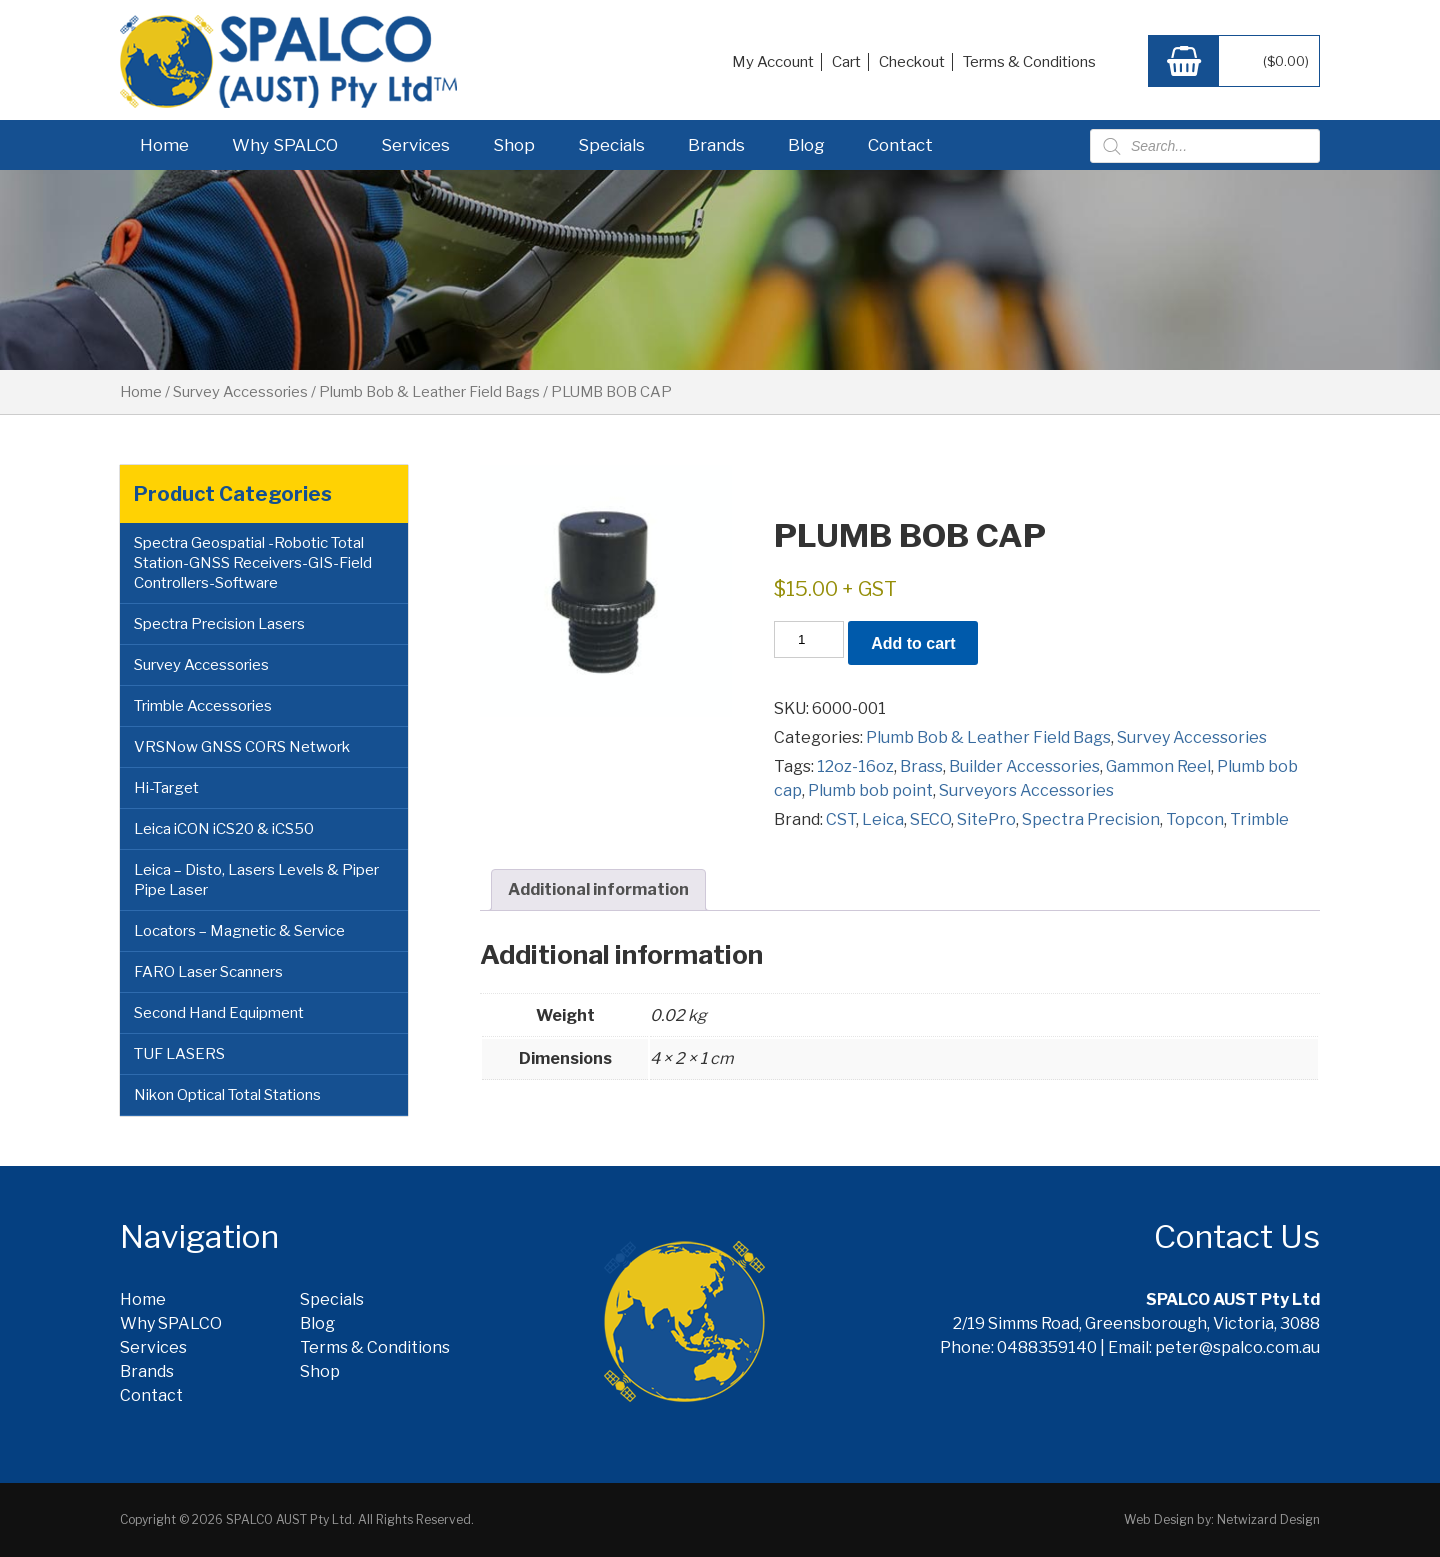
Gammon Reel (1158, 766)
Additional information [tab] (598, 889)
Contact (900, 145)
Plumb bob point (870, 790)
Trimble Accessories (203, 706)
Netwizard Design (1268, 1519)
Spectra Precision (1091, 819)
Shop (514, 145)
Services (415, 145)
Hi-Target (166, 788)
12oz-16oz (855, 766)
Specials (611, 145)
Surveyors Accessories (1026, 790)
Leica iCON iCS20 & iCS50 (224, 829)
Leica (883, 819)
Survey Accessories (240, 392)
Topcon (1195, 819)
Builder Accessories (1024, 766)
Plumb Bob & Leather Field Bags (429, 392)
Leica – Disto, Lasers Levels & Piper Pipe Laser (256, 880)
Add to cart (913, 643)
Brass (921, 766)
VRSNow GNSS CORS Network (242, 747)
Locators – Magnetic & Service (239, 931)
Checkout (912, 62)
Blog (806, 145)
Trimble (1259, 819)
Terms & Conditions (1029, 62)
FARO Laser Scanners (208, 972)
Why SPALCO (285, 145)
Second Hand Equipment (219, 1013)
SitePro (986, 819)
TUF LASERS (179, 1054)
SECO (930, 819)
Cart (846, 62)
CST (841, 819)
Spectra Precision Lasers (219, 624)
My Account (773, 62)
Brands (716, 145)
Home (164, 145)
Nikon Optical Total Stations (227, 1095)
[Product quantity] (809, 639)
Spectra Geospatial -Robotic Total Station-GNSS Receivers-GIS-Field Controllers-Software (253, 563)
